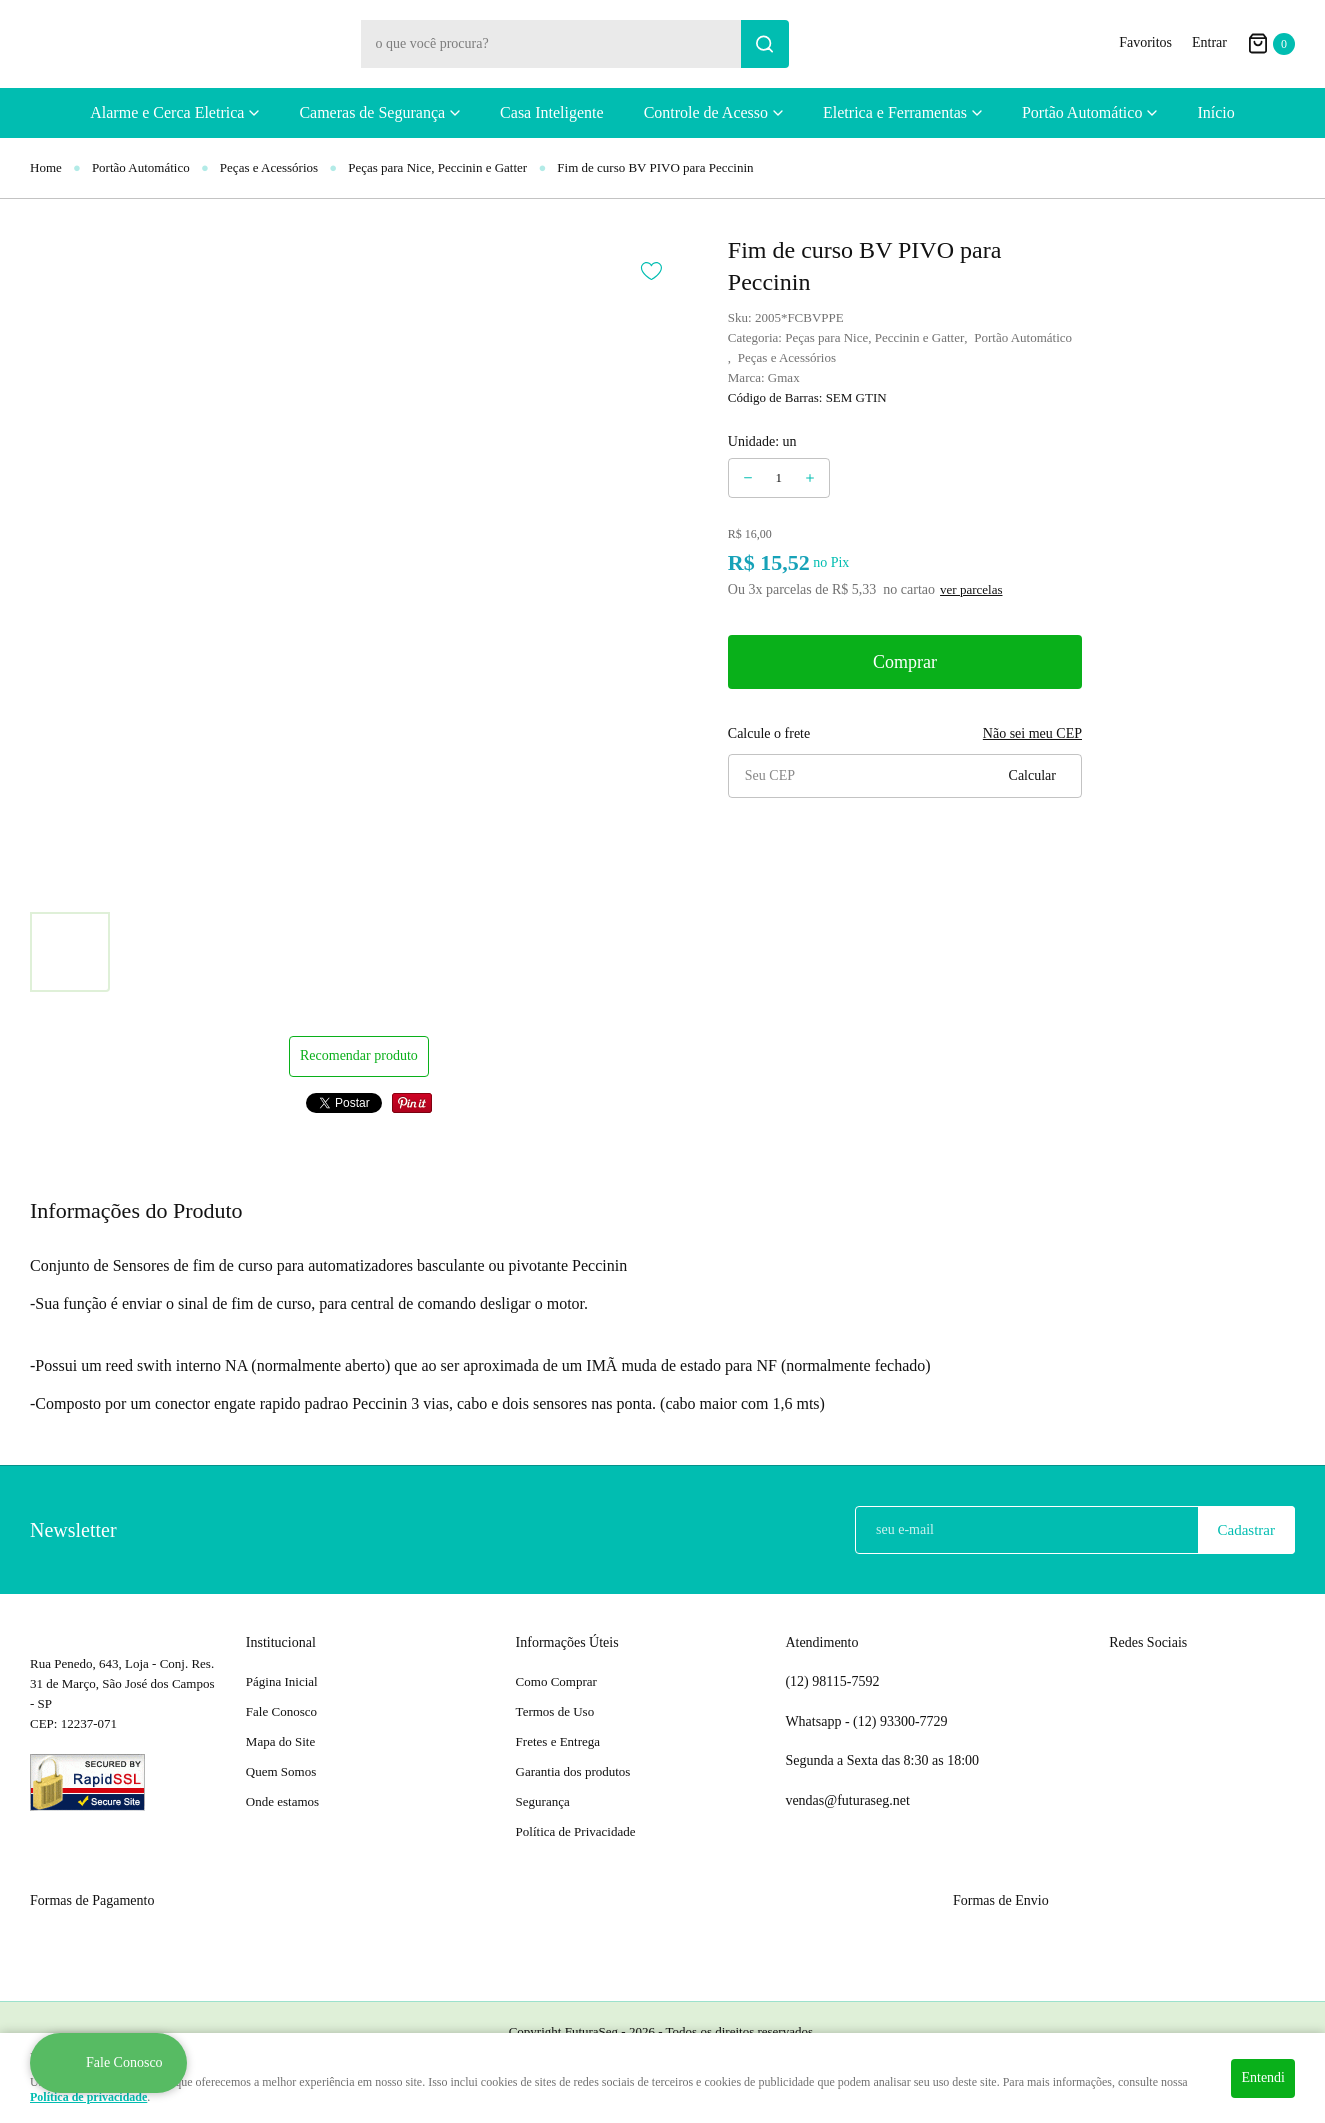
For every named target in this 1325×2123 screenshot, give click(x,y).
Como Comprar (556, 1681)
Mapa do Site (280, 1741)
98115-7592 (832, 1682)
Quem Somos (281, 1771)
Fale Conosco (281, 1711)
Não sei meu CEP (1032, 733)
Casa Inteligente (552, 112)
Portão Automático (1082, 112)
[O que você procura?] (765, 44)
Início (1215, 112)
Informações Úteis (567, 1642)
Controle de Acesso (706, 112)
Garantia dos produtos (573, 1771)
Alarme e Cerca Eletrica (167, 112)
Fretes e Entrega (558, 1741)
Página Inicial (282, 1681)
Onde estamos (282, 1801)
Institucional (281, 1642)
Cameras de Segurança (372, 112)
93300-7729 (902, 1722)
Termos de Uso (555, 1711)
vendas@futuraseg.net (847, 1800)
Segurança (543, 1801)
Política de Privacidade (576, 1831)
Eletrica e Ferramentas (895, 112)
